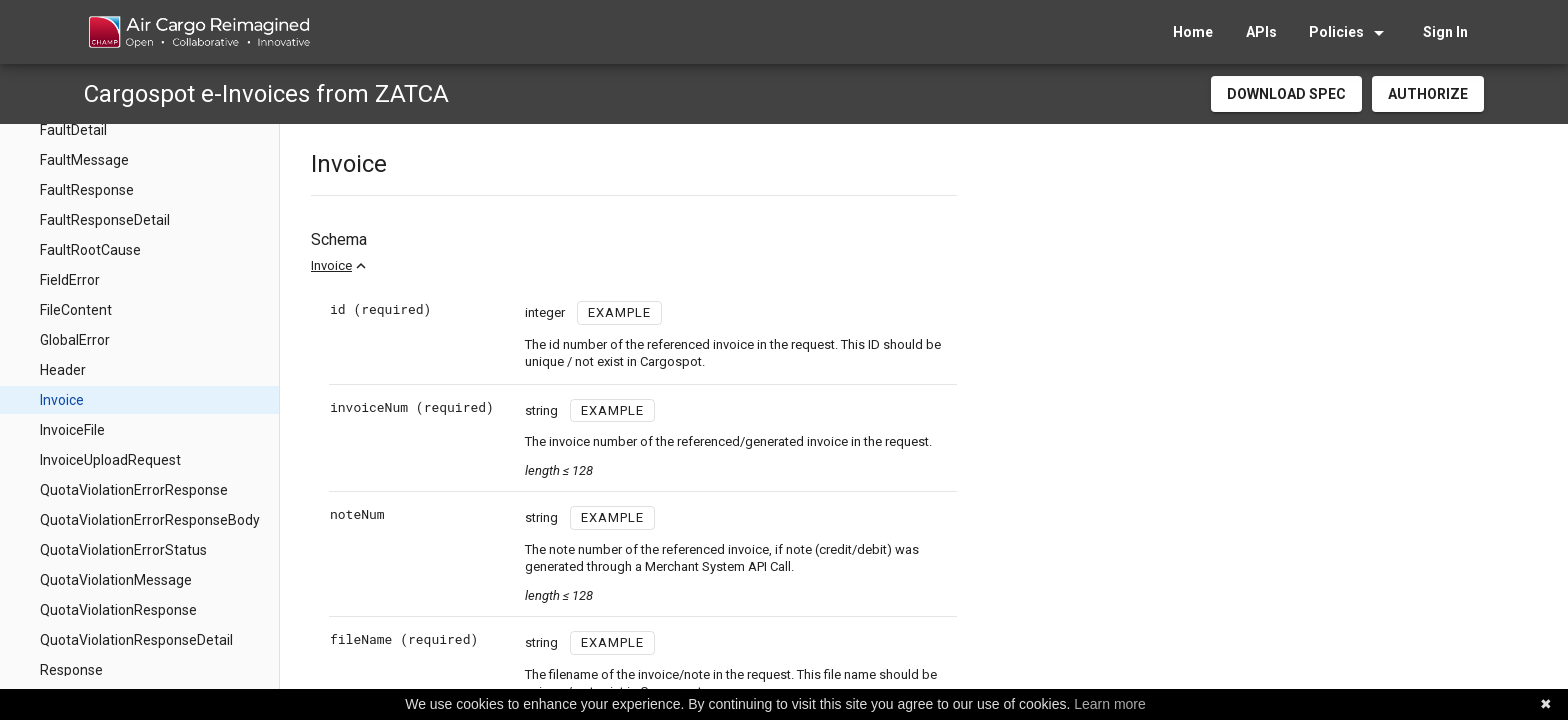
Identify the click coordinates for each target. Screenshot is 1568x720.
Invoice (331, 265)
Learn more (1110, 704)
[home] (198, 32)
